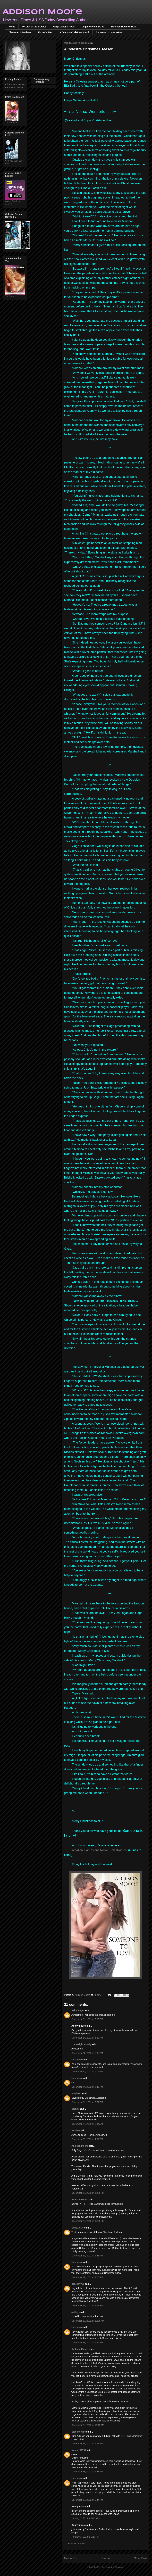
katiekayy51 (77, 2284)
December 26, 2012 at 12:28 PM (87, 2221)
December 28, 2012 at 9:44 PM (87, 2500)
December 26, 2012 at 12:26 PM (87, 2193)
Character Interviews (20, 32)
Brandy (75, 2108)
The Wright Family (81, 2044)
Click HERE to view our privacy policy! (15, 85)
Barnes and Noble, (96, 1850)
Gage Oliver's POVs (64, 26)
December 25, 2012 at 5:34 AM (87, 2124)
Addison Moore (42, 12)
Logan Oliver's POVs (93, 26)
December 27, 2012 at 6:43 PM (87, 2255)
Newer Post (71, 2558)
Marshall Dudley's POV (123, 26)
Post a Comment (76, 2543)
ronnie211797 (78, 2450)
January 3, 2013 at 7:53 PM (85, 2536)
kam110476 (77, 2227)
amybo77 (76, 2093)
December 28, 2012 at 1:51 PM (87, 2443)
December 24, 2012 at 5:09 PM (87, 2019)
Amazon (77, 1850)
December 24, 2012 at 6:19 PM (87, 2071)
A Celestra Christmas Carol (74, 32)
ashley (75, 2312)
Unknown (76, 2059)
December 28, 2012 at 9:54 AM (87, 2342)
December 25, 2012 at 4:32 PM (87, 2139)
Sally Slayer (77, 2010)
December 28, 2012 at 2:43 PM (87, 2471)
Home (12, 26)
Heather (75, 2130)
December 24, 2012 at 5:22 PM (87, 2037)
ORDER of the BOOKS (34, 26)
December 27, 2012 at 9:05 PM (87, 2277)
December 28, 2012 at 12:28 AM (87, 2321)
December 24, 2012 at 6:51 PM (87, 2102)
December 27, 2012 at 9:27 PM (87, 2305)
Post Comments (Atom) (112, 2567)
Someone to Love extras (109, 32)
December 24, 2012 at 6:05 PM (87, 2053)
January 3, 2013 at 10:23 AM (85, 2518)
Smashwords (118, 1850)
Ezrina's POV (45, 32)
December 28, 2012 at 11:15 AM (87, 2425)
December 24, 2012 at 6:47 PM (87, 2087)
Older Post (140, 2558)
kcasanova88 (78, 2431)
